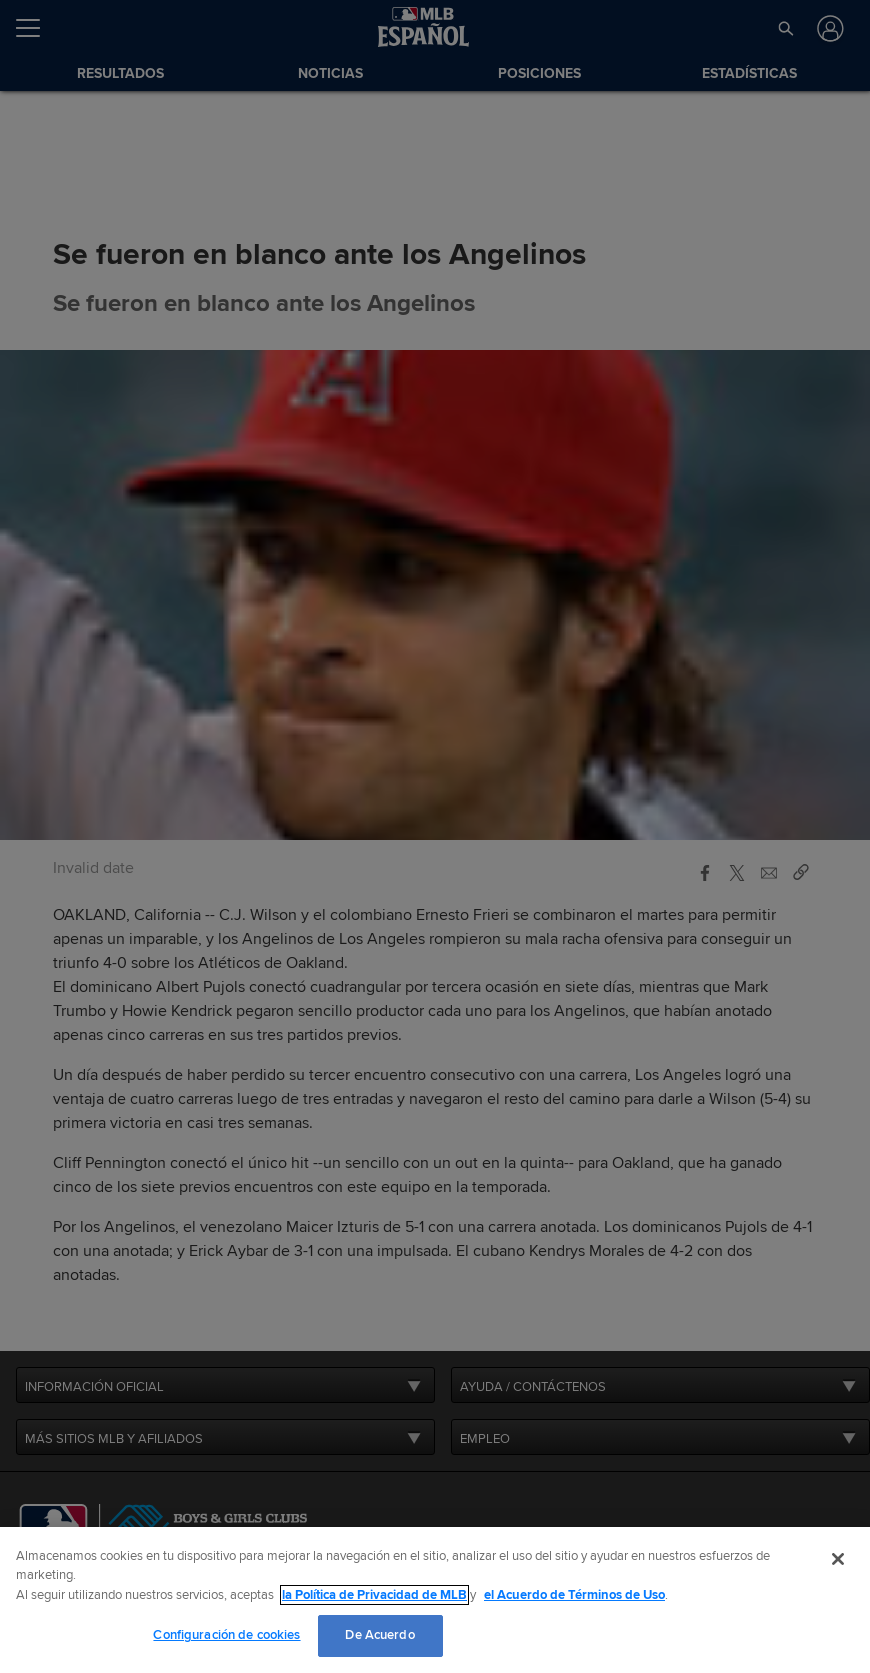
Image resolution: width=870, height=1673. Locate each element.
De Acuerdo (379, 1635)
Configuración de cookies (226, 1635)
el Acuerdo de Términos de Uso (574, 1595)
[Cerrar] (838, 1559)
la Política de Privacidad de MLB (374, 1595)
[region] (435, 1600)
